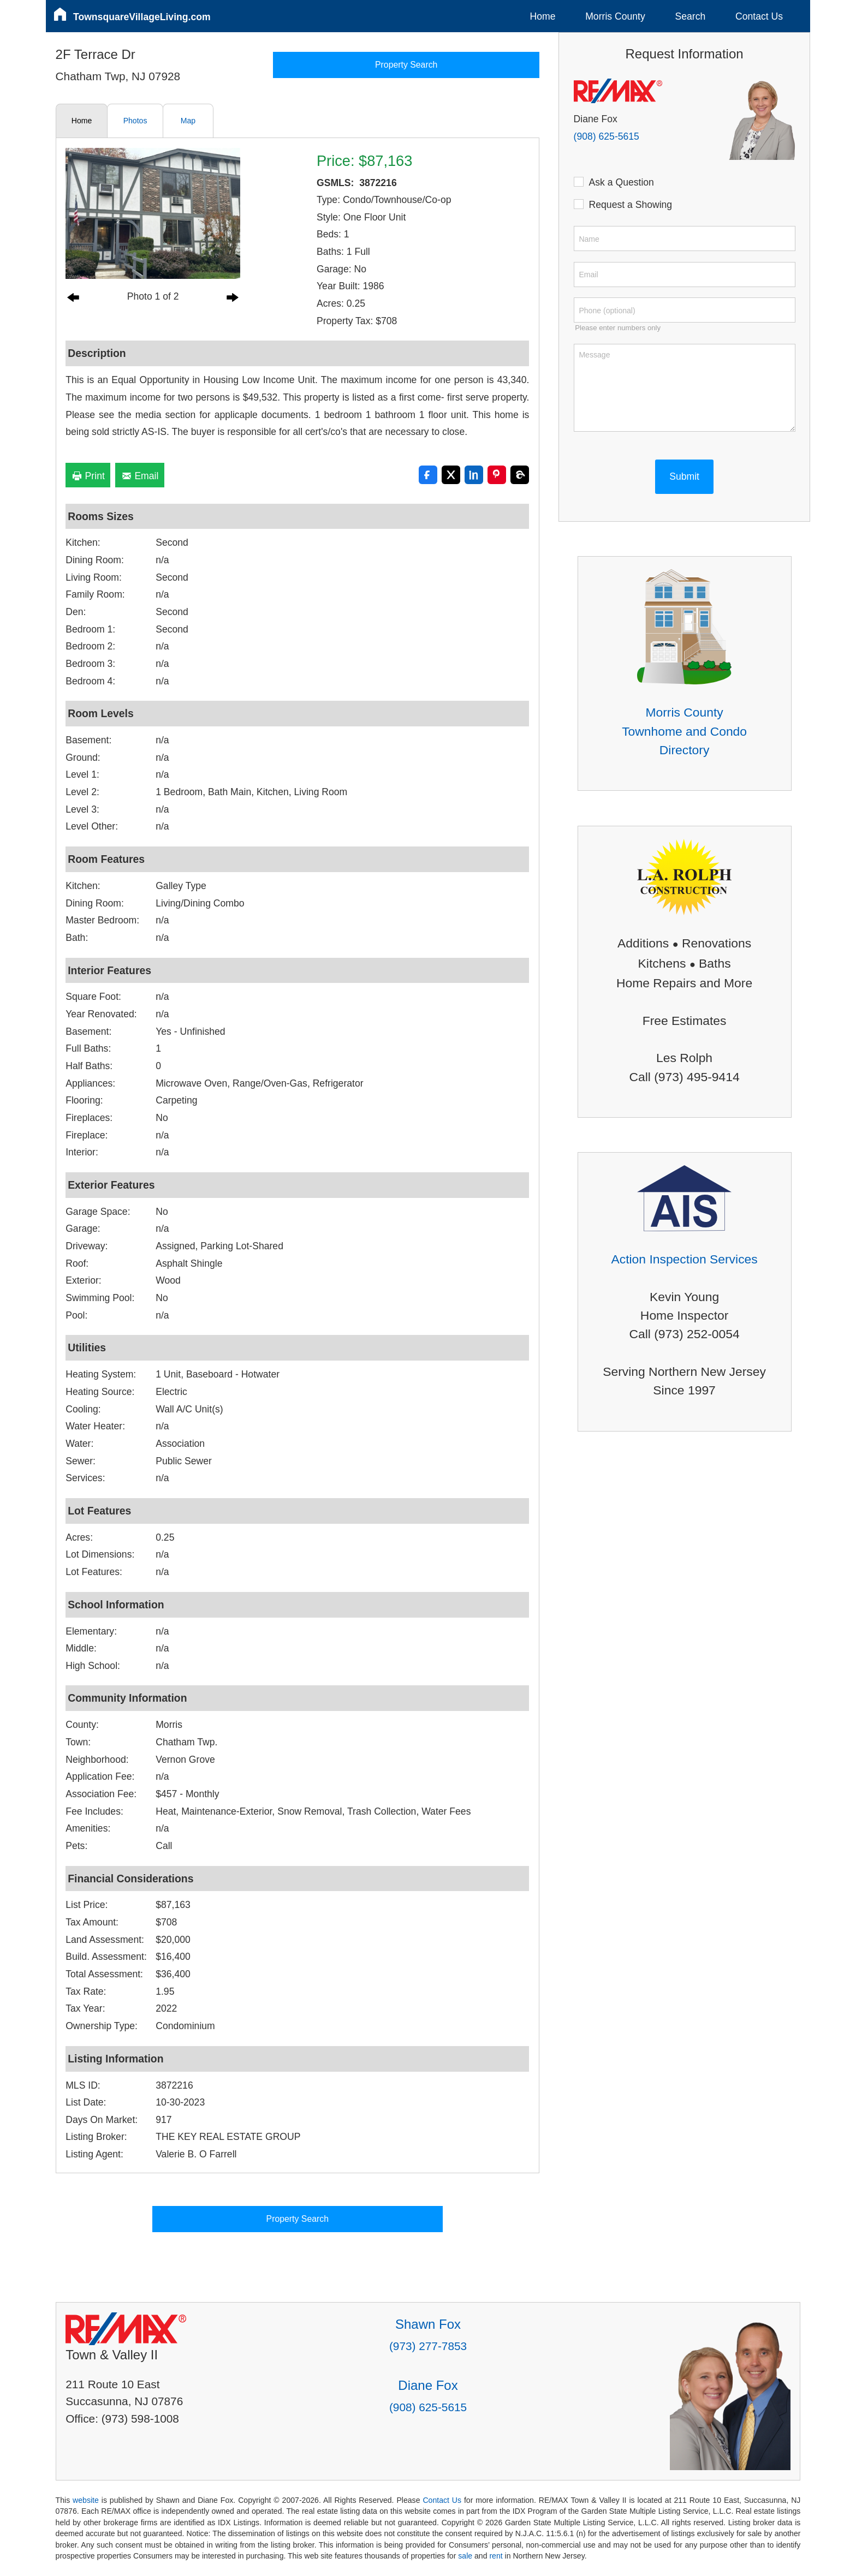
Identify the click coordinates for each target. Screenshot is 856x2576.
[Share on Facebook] (428, 475)
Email (140, 475)
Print (88, 475)
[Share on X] (451, 475)
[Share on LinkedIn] (474, 475)
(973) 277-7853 (428, 2346)
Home (543, 16)
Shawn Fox (428, 2324)
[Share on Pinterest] (497, 475)
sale (465, 2555)
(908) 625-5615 (606, 136)
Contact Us (759, 16)
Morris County (615, 16)
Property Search (406, 64)
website (86, 2500)
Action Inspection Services (684, 1259)
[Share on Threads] (519, 475)
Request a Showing (628, 204)
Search (690, 16)
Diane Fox (427, 2385)
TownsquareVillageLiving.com (142, 16)
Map (188, 120)
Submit (684, 476)
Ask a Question (618, 182)
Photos (135, 120)
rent (495, 2555)
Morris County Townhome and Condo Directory (684, 731)
